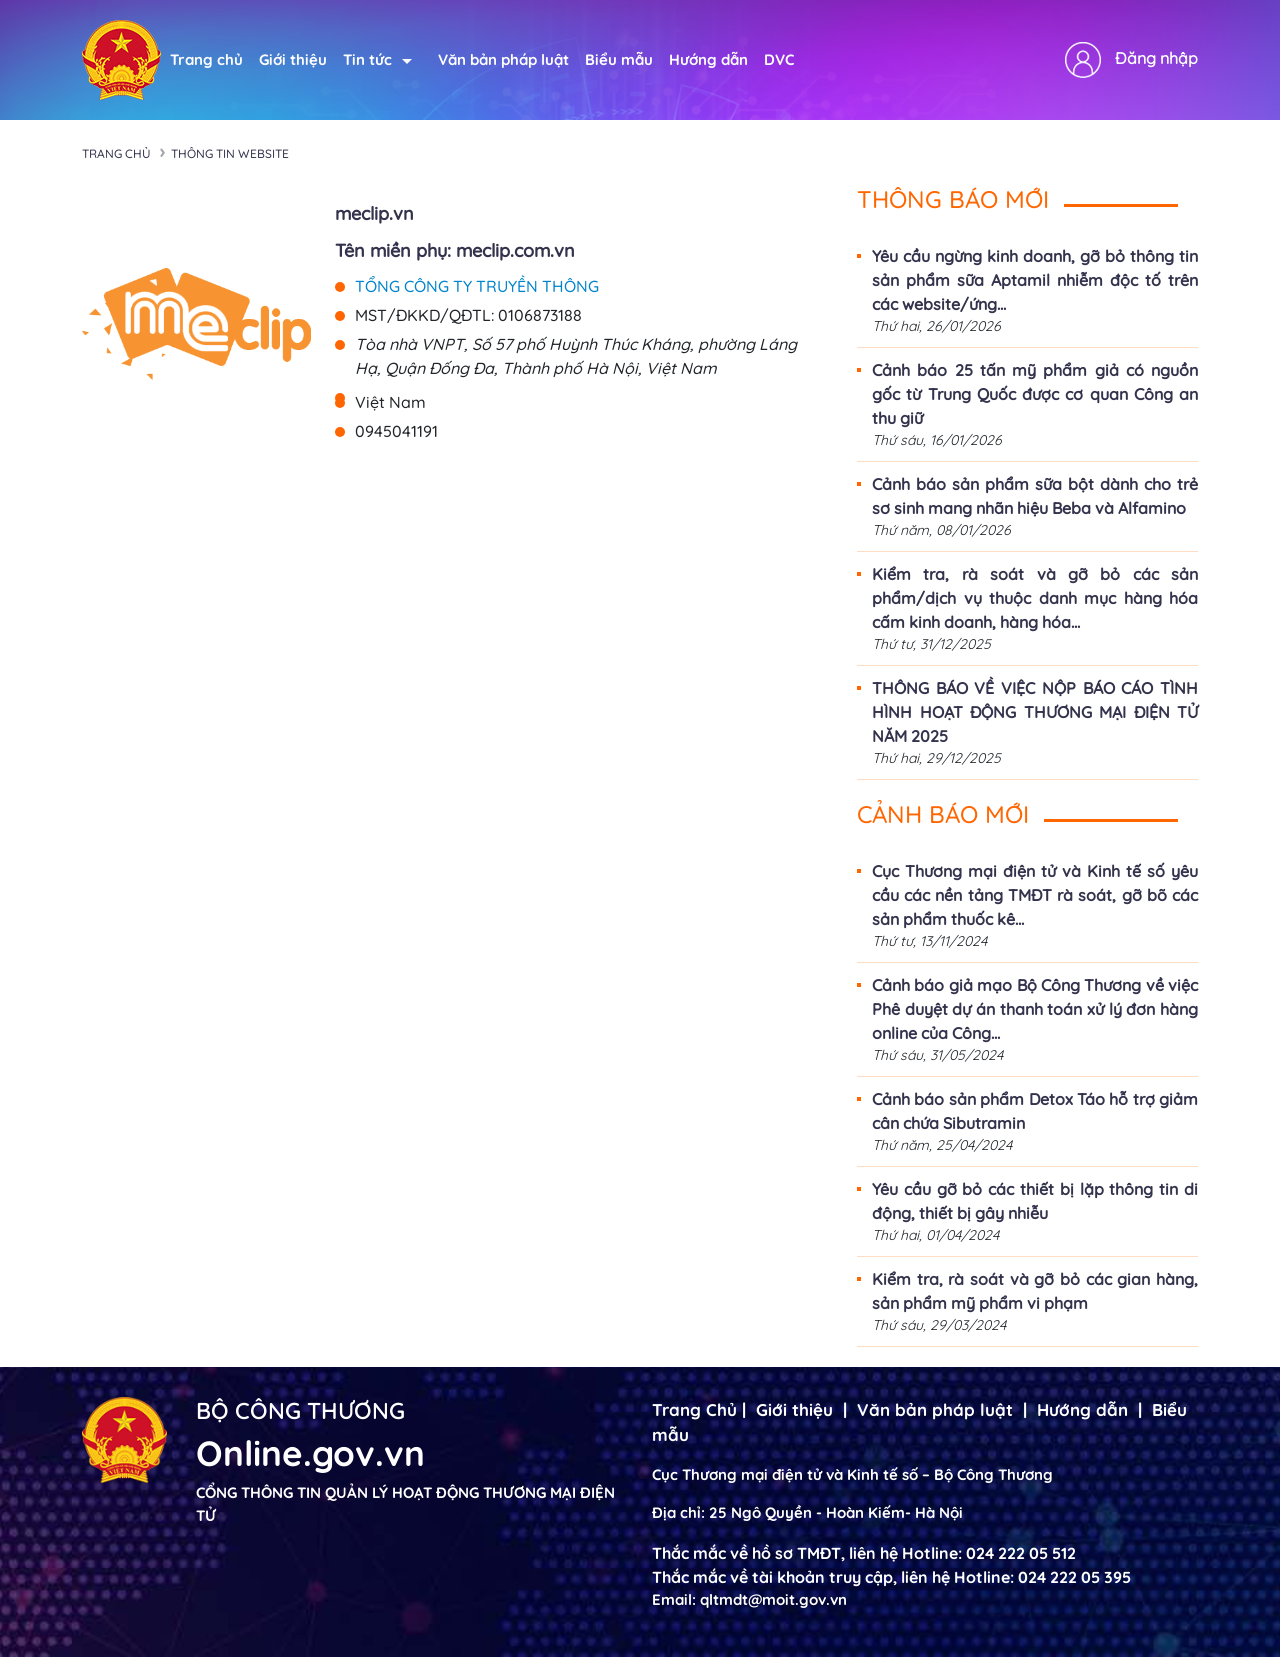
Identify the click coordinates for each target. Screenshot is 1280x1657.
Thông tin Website (230, 153)
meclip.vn (374, 213)
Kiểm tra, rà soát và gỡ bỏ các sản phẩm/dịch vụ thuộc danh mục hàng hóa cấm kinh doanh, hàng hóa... (1035, 598)
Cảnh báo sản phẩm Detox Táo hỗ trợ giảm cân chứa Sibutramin (1035, 1111)
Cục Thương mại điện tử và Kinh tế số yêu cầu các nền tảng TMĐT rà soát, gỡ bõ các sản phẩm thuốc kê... (1035, 895)
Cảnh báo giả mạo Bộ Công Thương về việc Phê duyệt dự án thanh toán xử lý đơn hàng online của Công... (1035, 1009)
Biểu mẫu (619, 59)
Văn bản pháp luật (503, 59)
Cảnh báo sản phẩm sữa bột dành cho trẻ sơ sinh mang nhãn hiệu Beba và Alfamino (1035, 496)
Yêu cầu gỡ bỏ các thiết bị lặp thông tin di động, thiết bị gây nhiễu (1035, 1201)
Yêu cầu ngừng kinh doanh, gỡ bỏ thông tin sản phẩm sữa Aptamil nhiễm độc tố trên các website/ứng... (1035, 280)
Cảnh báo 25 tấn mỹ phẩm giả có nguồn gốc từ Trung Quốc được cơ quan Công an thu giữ (1035, 394)
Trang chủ (206, 59)
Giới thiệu (293, 59)
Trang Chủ (694, 1409)
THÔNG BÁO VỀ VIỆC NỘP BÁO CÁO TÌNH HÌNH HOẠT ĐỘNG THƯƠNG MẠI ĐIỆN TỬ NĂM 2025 (1035, 712)
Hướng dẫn (708, 59)
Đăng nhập (1156, 58)
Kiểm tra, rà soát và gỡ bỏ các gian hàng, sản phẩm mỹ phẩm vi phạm (1035, 1291)
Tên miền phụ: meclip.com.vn (455, 250)
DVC (779, 59)
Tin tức (377, 59)
